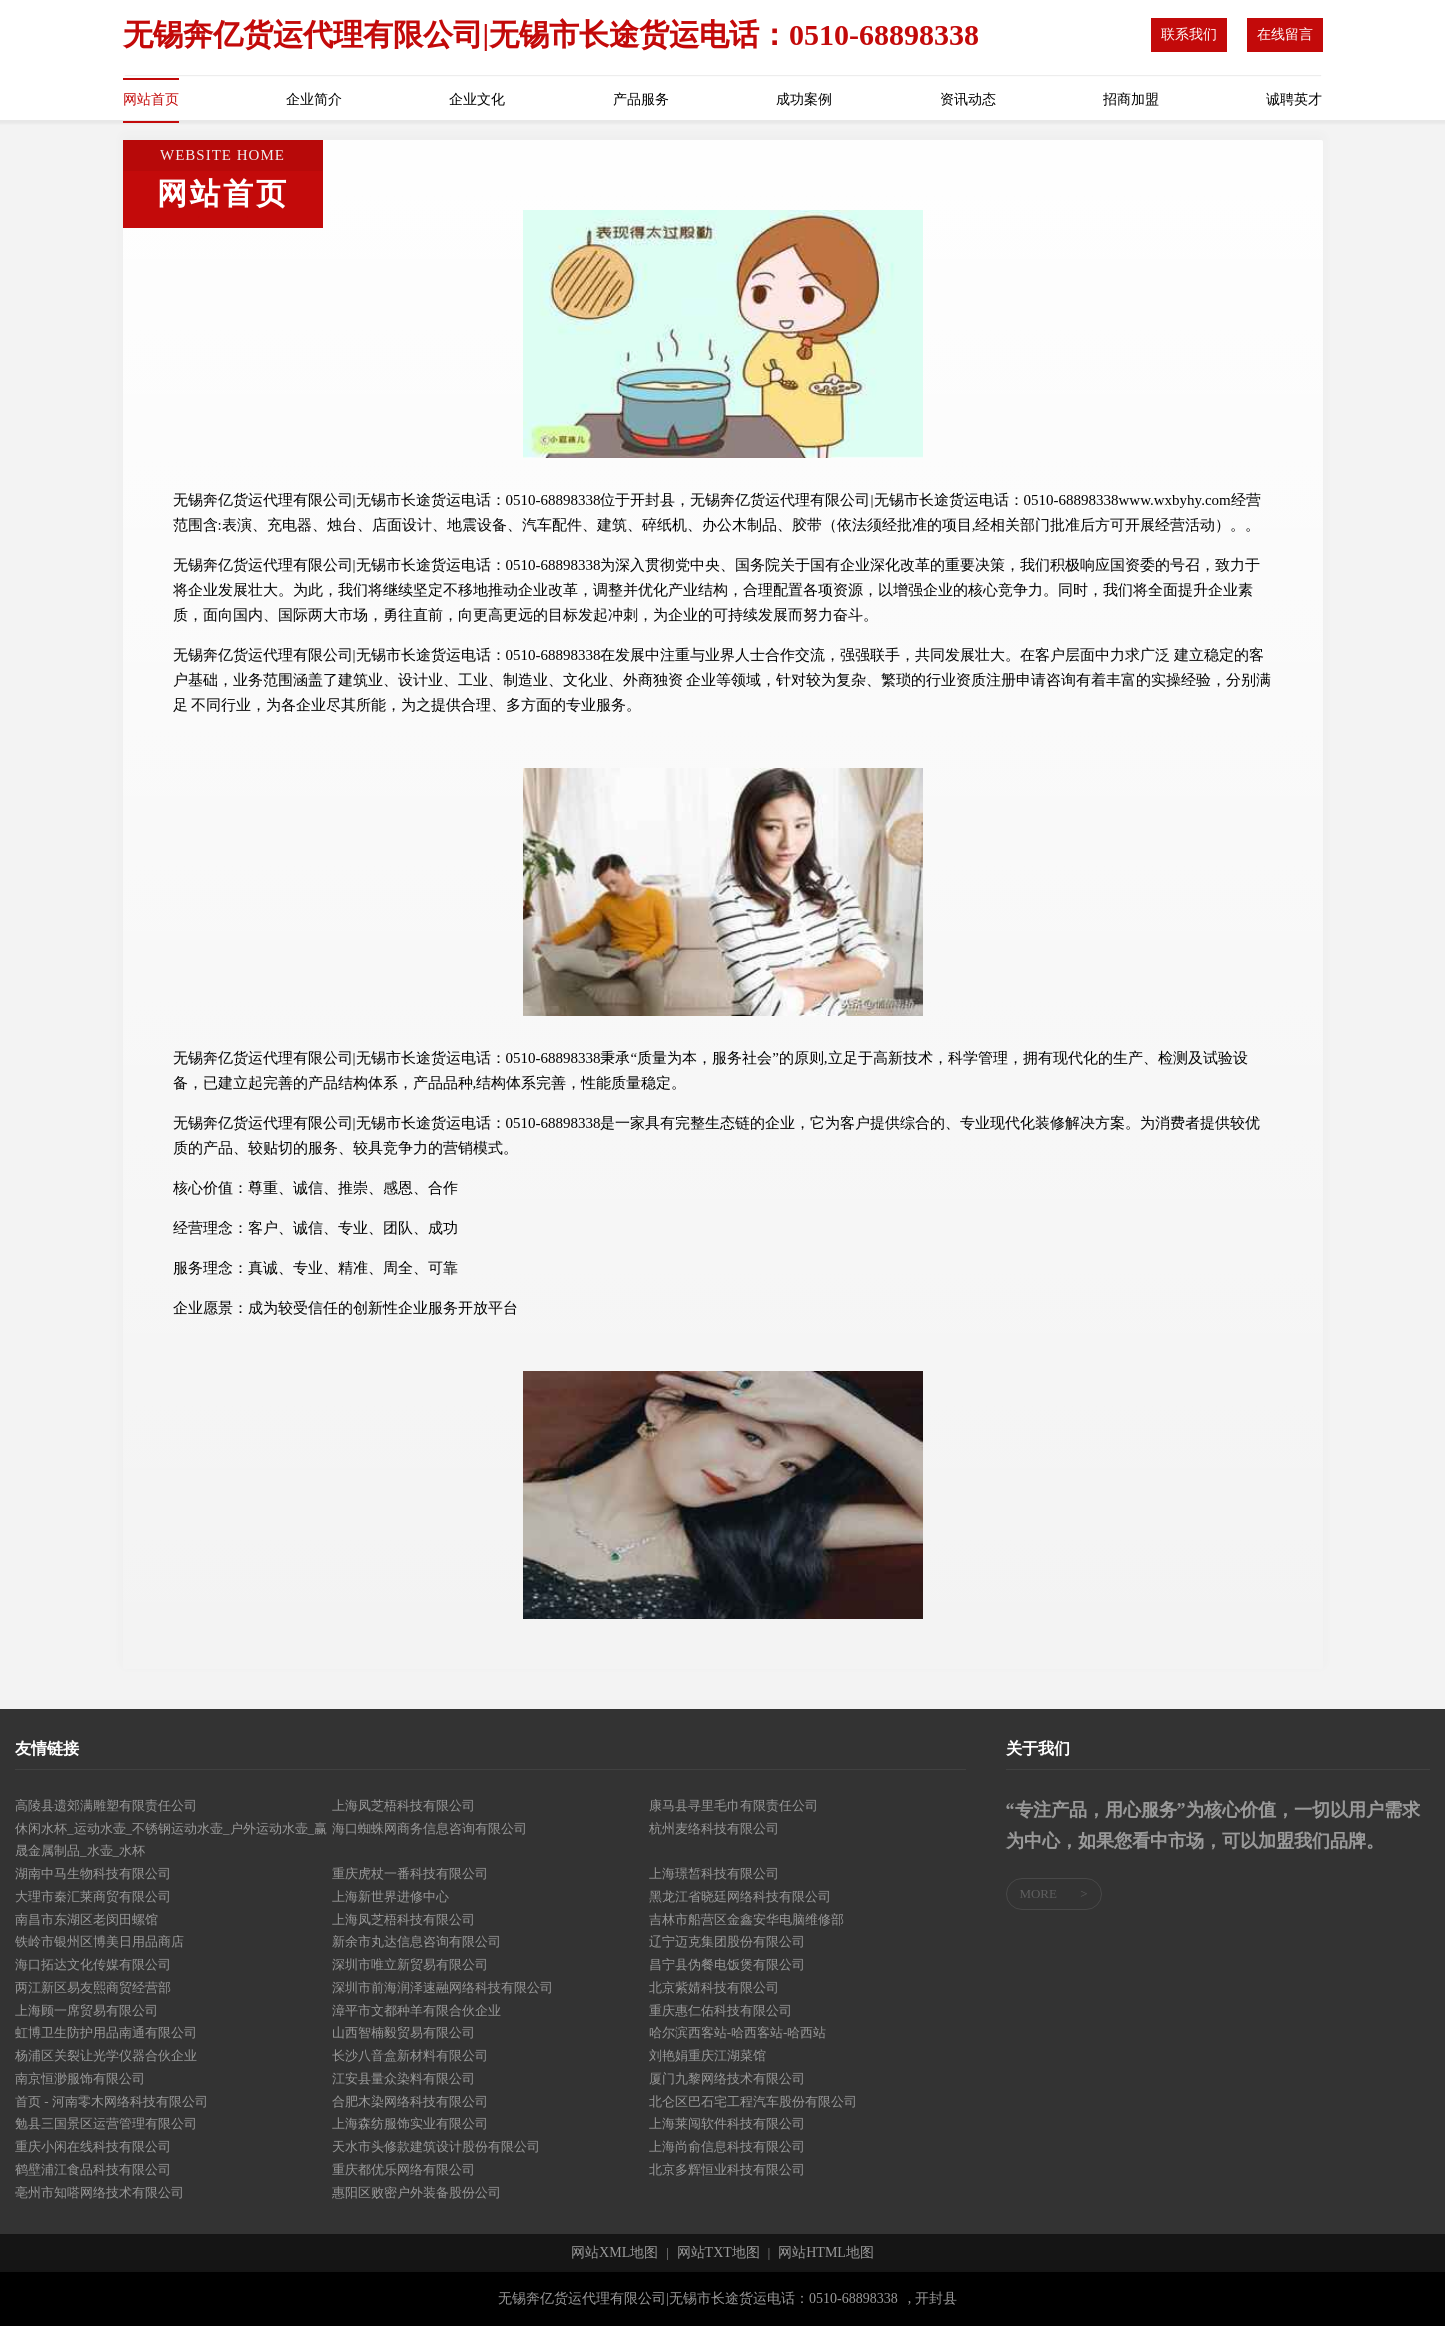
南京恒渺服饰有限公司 (80, 2078)
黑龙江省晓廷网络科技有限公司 (740, 1896)
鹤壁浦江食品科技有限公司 (93, 2169)
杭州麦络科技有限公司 (714, 1828)
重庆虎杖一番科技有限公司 (410, 1873)
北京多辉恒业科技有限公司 (727, 2169)
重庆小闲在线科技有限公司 (93, 2146)
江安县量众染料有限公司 (403, 2078)
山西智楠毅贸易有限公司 (403, 2032)
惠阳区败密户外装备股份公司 (416, 2192)
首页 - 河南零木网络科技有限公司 (111, 2101)
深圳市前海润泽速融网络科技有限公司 (442, 1987)
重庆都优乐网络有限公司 (403, 2169)
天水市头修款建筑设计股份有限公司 (436, 2146)
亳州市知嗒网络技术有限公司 (99, 2192)
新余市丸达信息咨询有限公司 (416, 1941)
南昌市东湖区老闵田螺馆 (86, 1919)
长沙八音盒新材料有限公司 (410, 2055)
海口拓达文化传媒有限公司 (93, 1964)
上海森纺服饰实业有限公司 (410, 2123)
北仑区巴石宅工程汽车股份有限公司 (753, 2101)
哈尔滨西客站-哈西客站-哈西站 (738, 2032)
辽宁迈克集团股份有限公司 (727, 1941)
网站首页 (151, 99)
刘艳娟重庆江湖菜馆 (707, 2055)
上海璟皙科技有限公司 (714, 1873)
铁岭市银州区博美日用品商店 (99, 1941)
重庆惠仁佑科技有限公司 (720, 2010)
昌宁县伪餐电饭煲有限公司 (727, 1964)
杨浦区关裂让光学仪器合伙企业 (106, 2055)
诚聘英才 (1294, 99)
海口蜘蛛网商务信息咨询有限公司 (429, 1828)
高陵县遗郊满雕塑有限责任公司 (106, 1805)
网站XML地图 (614, 2253)
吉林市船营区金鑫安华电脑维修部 (746, 1919)
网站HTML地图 (826, 2253)
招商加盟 (1131, 99)
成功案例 (804, 99)
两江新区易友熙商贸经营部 (93, 1987)
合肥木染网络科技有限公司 (410, 2101)
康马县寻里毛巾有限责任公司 (733, 1805)
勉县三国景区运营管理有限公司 (106, 2123)
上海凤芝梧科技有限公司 (403, 1805)
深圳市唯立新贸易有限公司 (410, 1964)
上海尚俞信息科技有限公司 (727, 2146)
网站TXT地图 (718, 2253)
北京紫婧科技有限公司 (714, 1987)
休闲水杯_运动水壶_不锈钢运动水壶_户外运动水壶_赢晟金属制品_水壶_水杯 (171, 1840)
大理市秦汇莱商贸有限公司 (93, 1896)
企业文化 (477, 99)
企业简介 (314, 99)
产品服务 (641, 99)
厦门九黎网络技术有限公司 (727, 2078)
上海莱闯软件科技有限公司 (727, 2123)
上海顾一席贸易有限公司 (86, 2010)
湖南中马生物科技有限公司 (93, 1873)
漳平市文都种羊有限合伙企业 (416, 2010)
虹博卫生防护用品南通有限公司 (106, 2032)
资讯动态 (968, 99)
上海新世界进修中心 (390, 1896)
